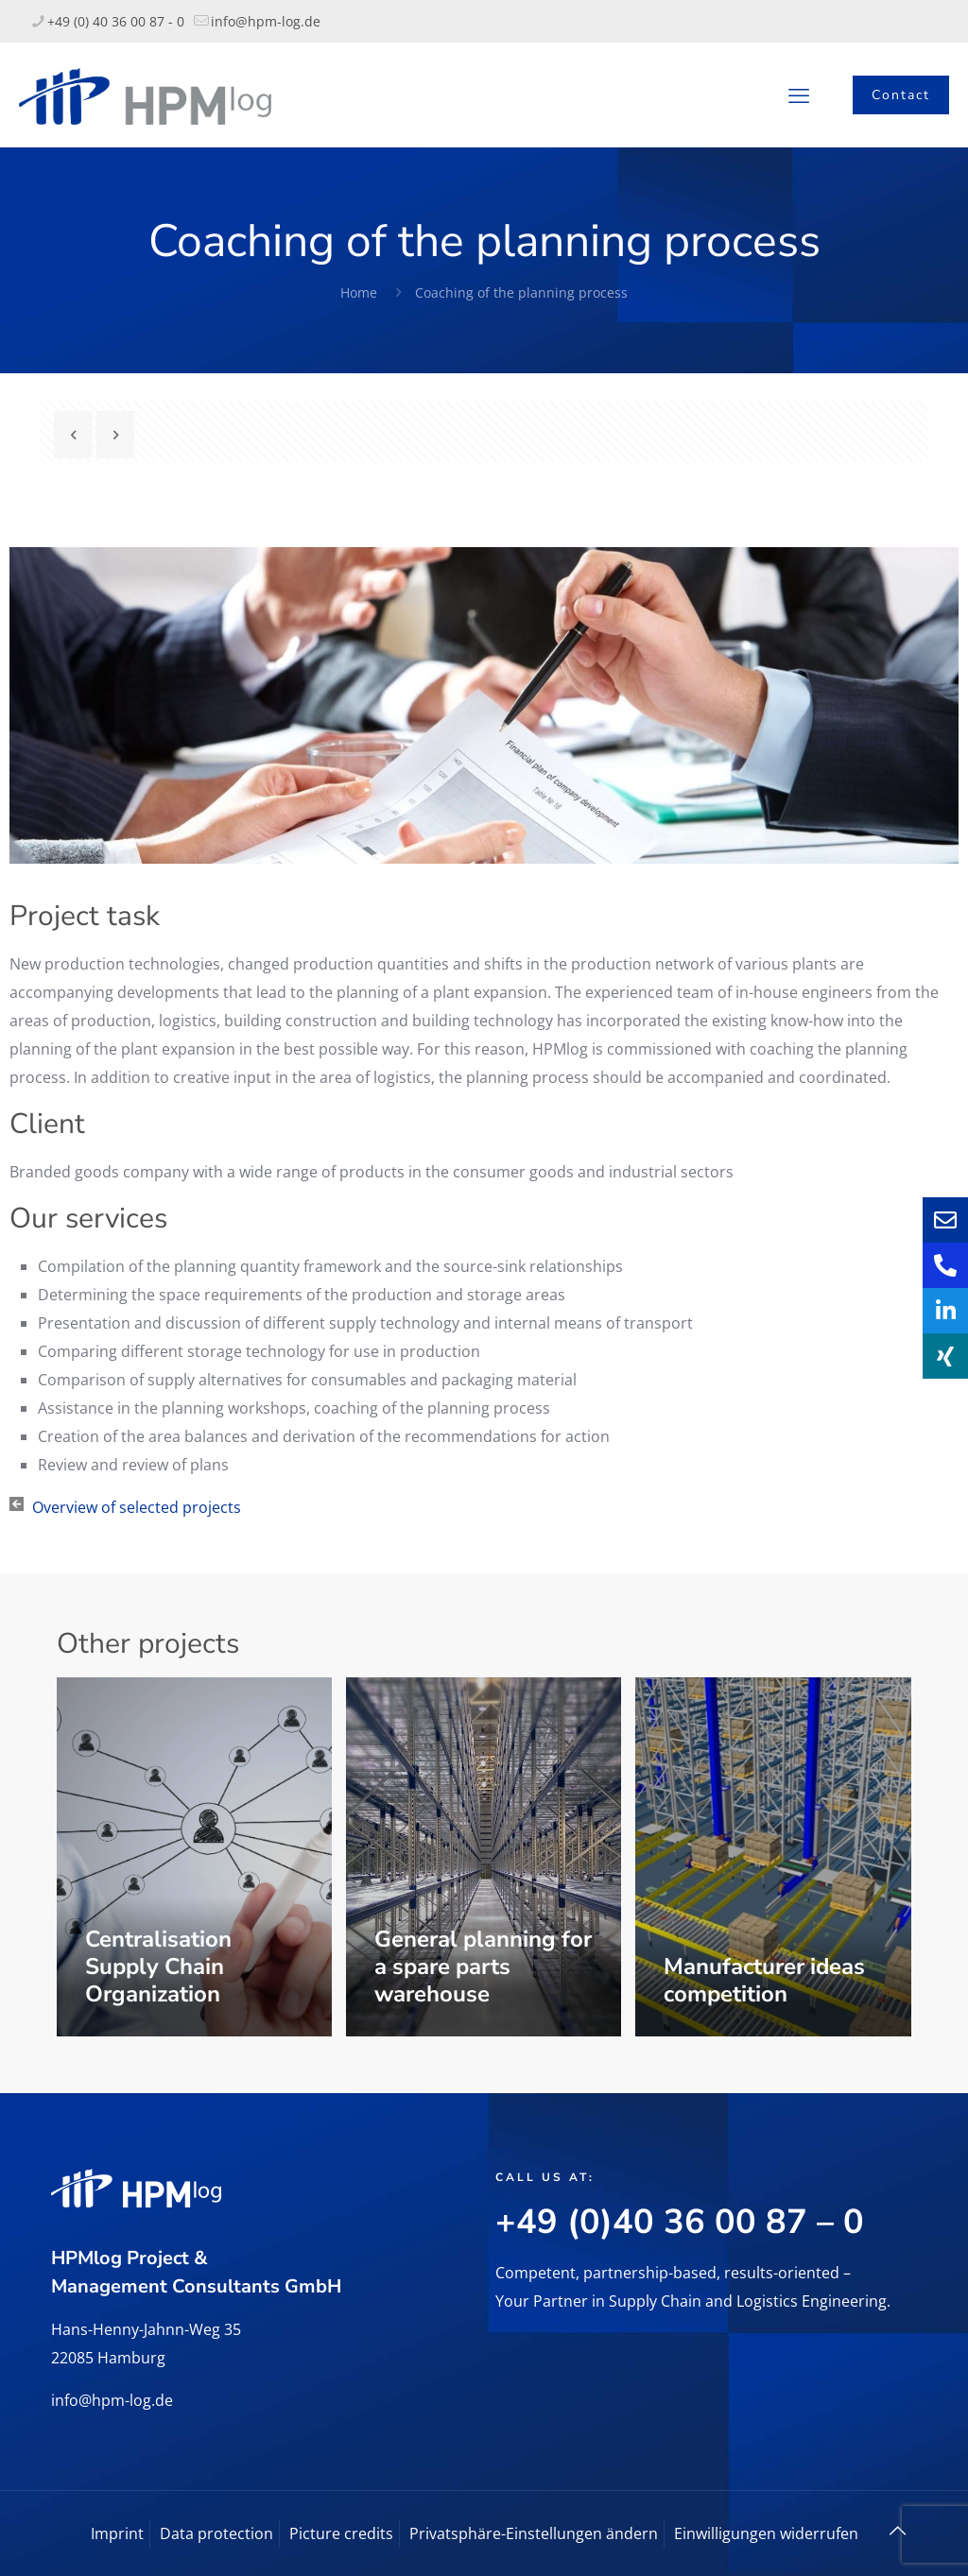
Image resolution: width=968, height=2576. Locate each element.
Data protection (216, 2533)
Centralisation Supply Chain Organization (158, 1966)
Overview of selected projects (136, 1507)
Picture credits (341, 2533)
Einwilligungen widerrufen (766, 2533)
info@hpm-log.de (112, 2400)
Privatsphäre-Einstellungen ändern (533, 2533)
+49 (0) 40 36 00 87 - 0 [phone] (115, 21)
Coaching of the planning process (521, 292)
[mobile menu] (799, 94)
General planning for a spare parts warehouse (483, 1966)
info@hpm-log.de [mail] (265, 21)
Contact (901, 95)
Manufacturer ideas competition (764, 1980)
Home (358, 292)
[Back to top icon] (897, 2530)
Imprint (117, 2533)
